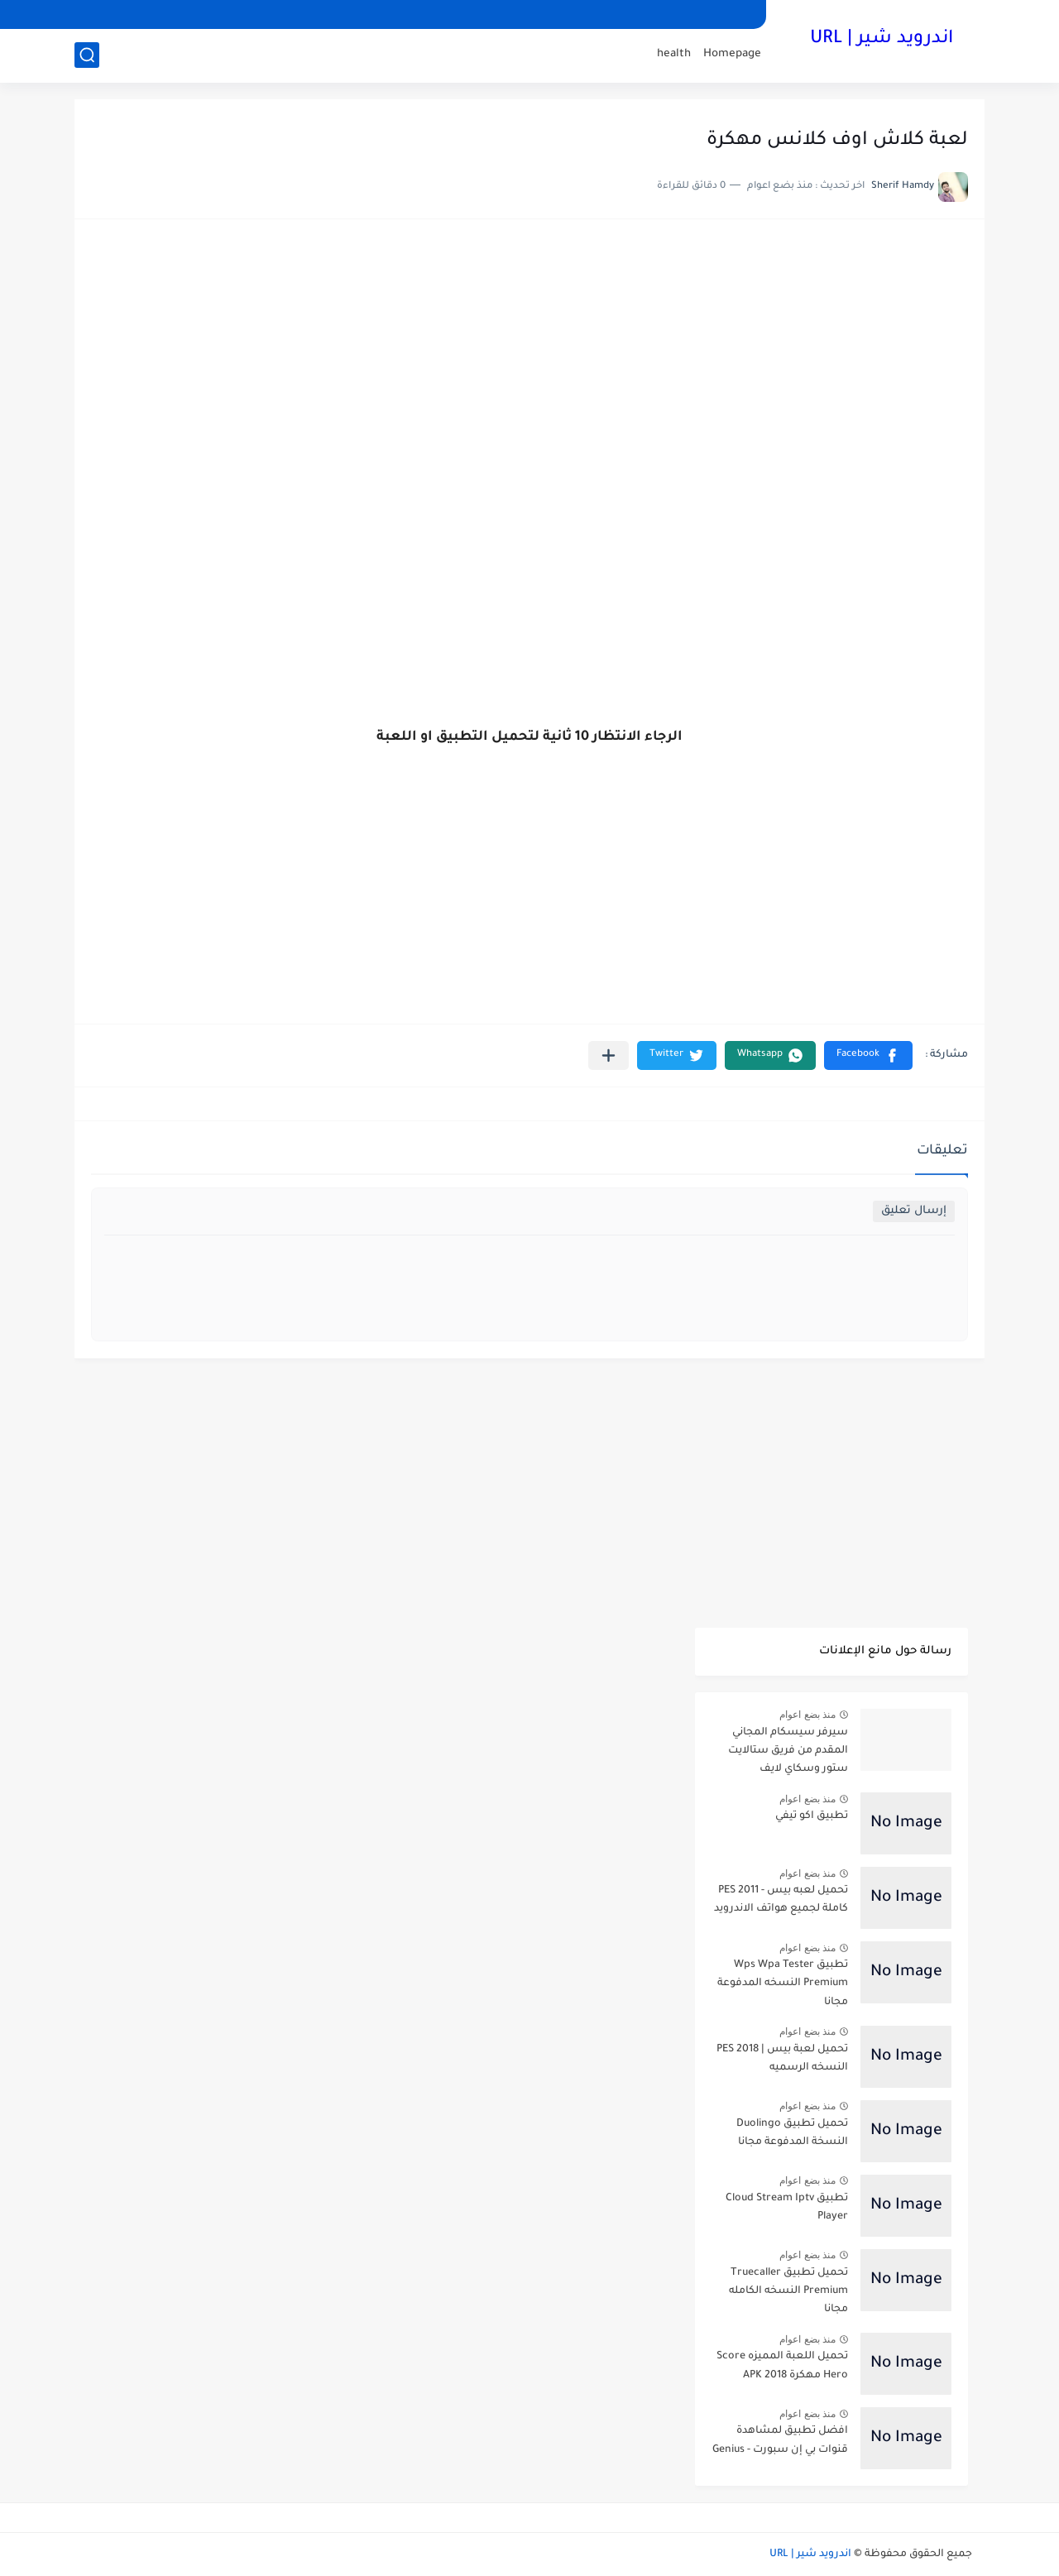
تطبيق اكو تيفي (811, 1816)
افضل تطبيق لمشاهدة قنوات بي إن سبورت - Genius (780, 2440)
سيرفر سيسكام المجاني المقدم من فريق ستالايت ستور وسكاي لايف (788, 1751)
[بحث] (86, 55)
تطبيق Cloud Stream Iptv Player (787, 2208)
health (674, 54)
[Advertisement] (529, 364)
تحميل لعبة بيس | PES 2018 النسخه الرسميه (782, 2059)
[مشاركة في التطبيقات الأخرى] (608, 1055)
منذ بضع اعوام (807, 1714)
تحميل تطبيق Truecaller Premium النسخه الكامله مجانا (788, 2291)
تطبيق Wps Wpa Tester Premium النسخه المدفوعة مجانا (782, 1984)
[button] (868, 1055)
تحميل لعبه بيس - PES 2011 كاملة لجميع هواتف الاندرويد (781, 1900)
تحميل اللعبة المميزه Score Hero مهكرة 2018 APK (782, 2366)
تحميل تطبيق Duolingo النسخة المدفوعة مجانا (792, 2133)
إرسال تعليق (913, 1211)
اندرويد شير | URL (881, 40)
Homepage (732, 54)
